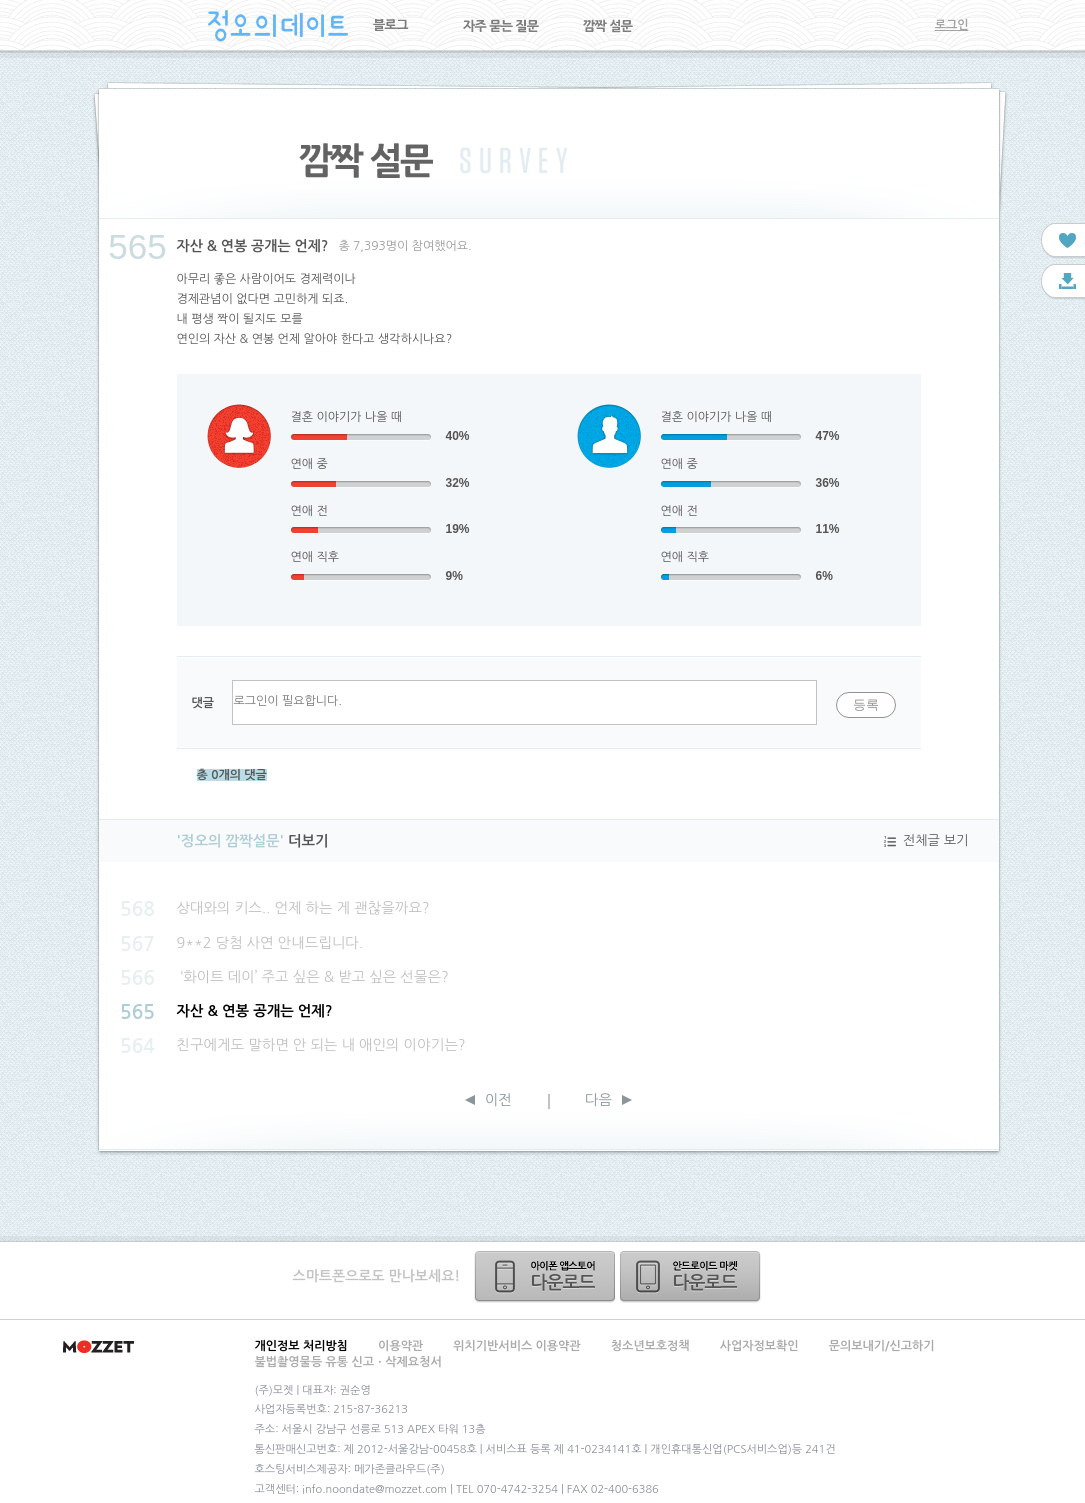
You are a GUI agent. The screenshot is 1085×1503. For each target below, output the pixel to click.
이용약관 (400, 1346)
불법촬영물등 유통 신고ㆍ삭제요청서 (348, 1362)
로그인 (952, 25)
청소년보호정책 (650, 1346)
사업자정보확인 (759, 1346)
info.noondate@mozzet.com (374, 1489)
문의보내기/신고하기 (882, 1346)
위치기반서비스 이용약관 (516, 1346)
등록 (866, 704)
